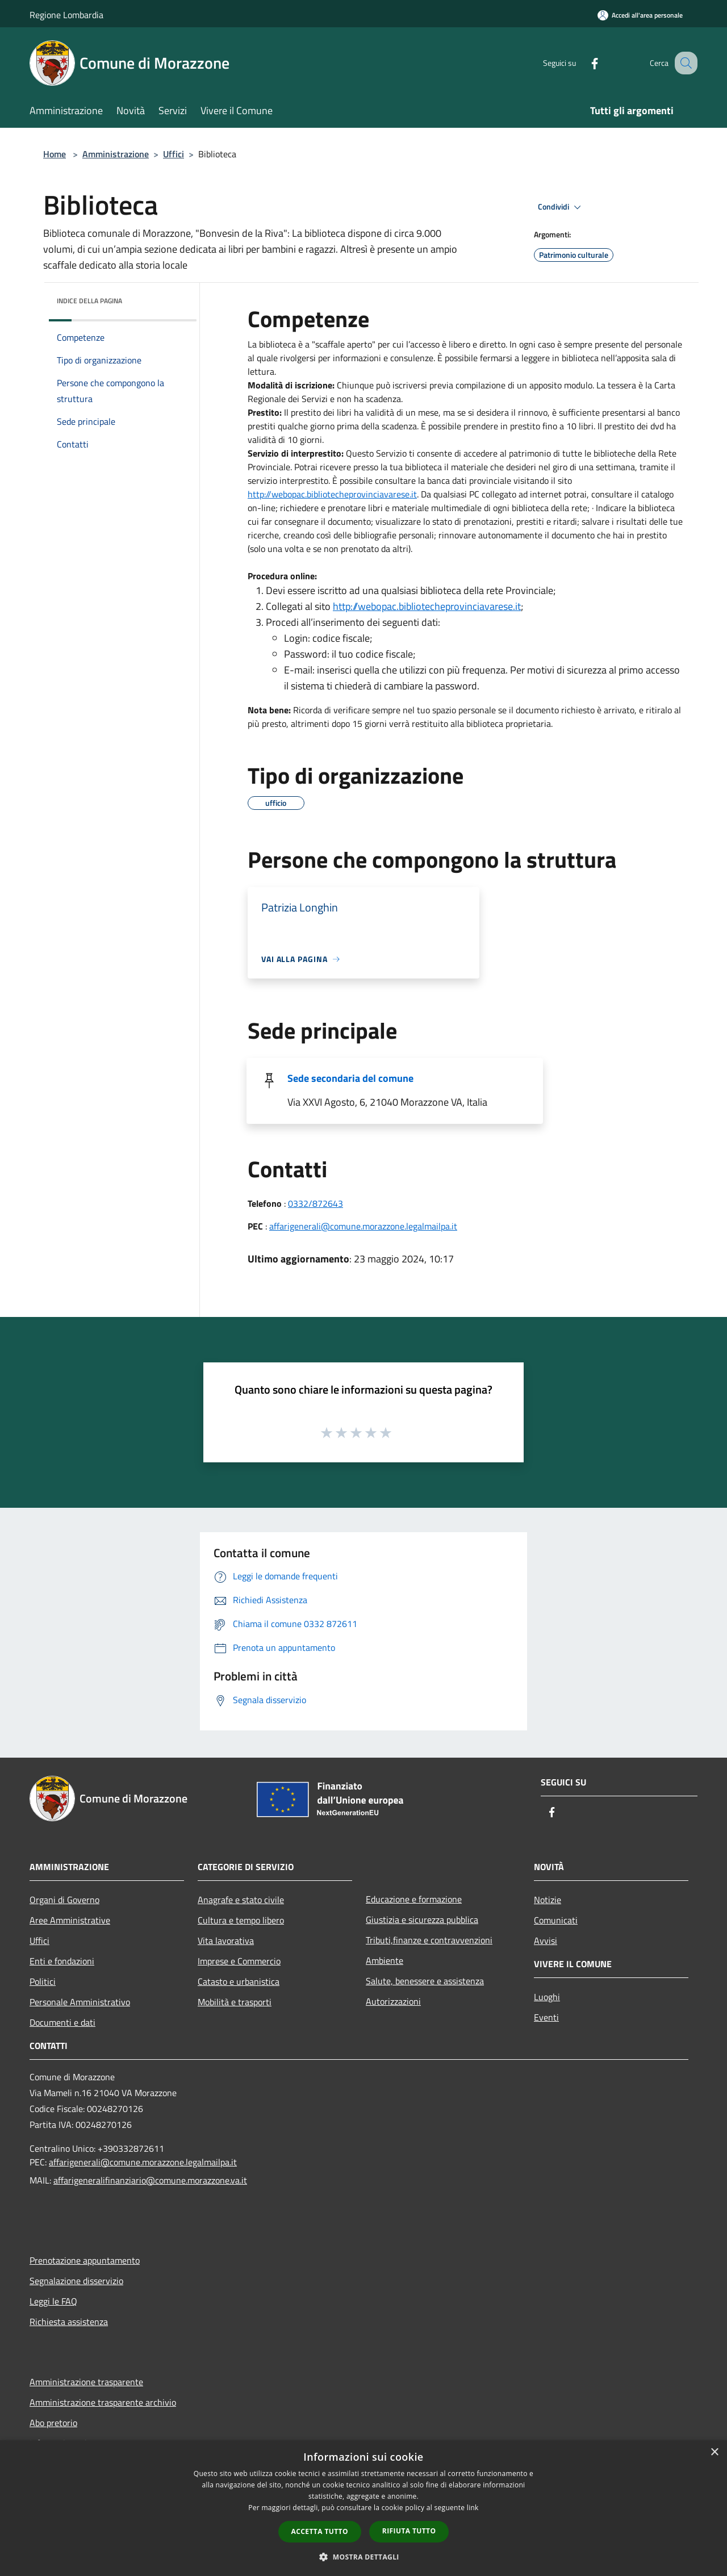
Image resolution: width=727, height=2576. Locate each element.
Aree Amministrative (70, 1920)
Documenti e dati (62, 2022)
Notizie (547, 1899)
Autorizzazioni (393, 2001)
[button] (363, 2556)
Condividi (561, 207)
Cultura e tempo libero (241, 1920)
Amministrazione (115, 154)
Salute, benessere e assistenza (425, 1981)
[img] (172, 298)
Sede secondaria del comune (350, 1078)
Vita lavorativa (226, 1940)
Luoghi (547, 1997)
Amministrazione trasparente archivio (103, 2402)
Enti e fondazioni (62, 1961)
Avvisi (545, 1940)
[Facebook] (582, 62)
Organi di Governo (64, 1899)
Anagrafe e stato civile (241, 1899)
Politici (43, 1981)
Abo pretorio (53, 2422)
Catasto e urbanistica (238, 1981)
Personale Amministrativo (80, 2002)
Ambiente (384, 1960)
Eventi (546, 2017)
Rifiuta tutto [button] (409, 2531)
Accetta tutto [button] (319, 2531)
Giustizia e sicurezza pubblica (422, 1919)
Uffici (173, 154)
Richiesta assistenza (69, 2321)
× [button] (714, 2452)
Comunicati (556, 1920)
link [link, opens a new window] (473, 2507)
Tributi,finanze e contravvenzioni (429, 1940)
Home (54, 154)
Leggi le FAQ (53, 2301)
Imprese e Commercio (239, 1961)
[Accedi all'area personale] (640, 15)
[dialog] (363, 2508)
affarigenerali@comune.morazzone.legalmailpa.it (363, 1226)
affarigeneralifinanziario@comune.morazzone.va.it (150, 2180)
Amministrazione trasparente (86, 2382)
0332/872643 (315, 1203)
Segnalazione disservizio (76, 2281)
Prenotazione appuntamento (85, 2260)
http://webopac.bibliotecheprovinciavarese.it (332, 494)
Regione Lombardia (66, 15)
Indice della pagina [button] (89, 300)
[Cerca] (683, 63)
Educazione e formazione (414, 1899)
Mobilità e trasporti (234, 2002)
